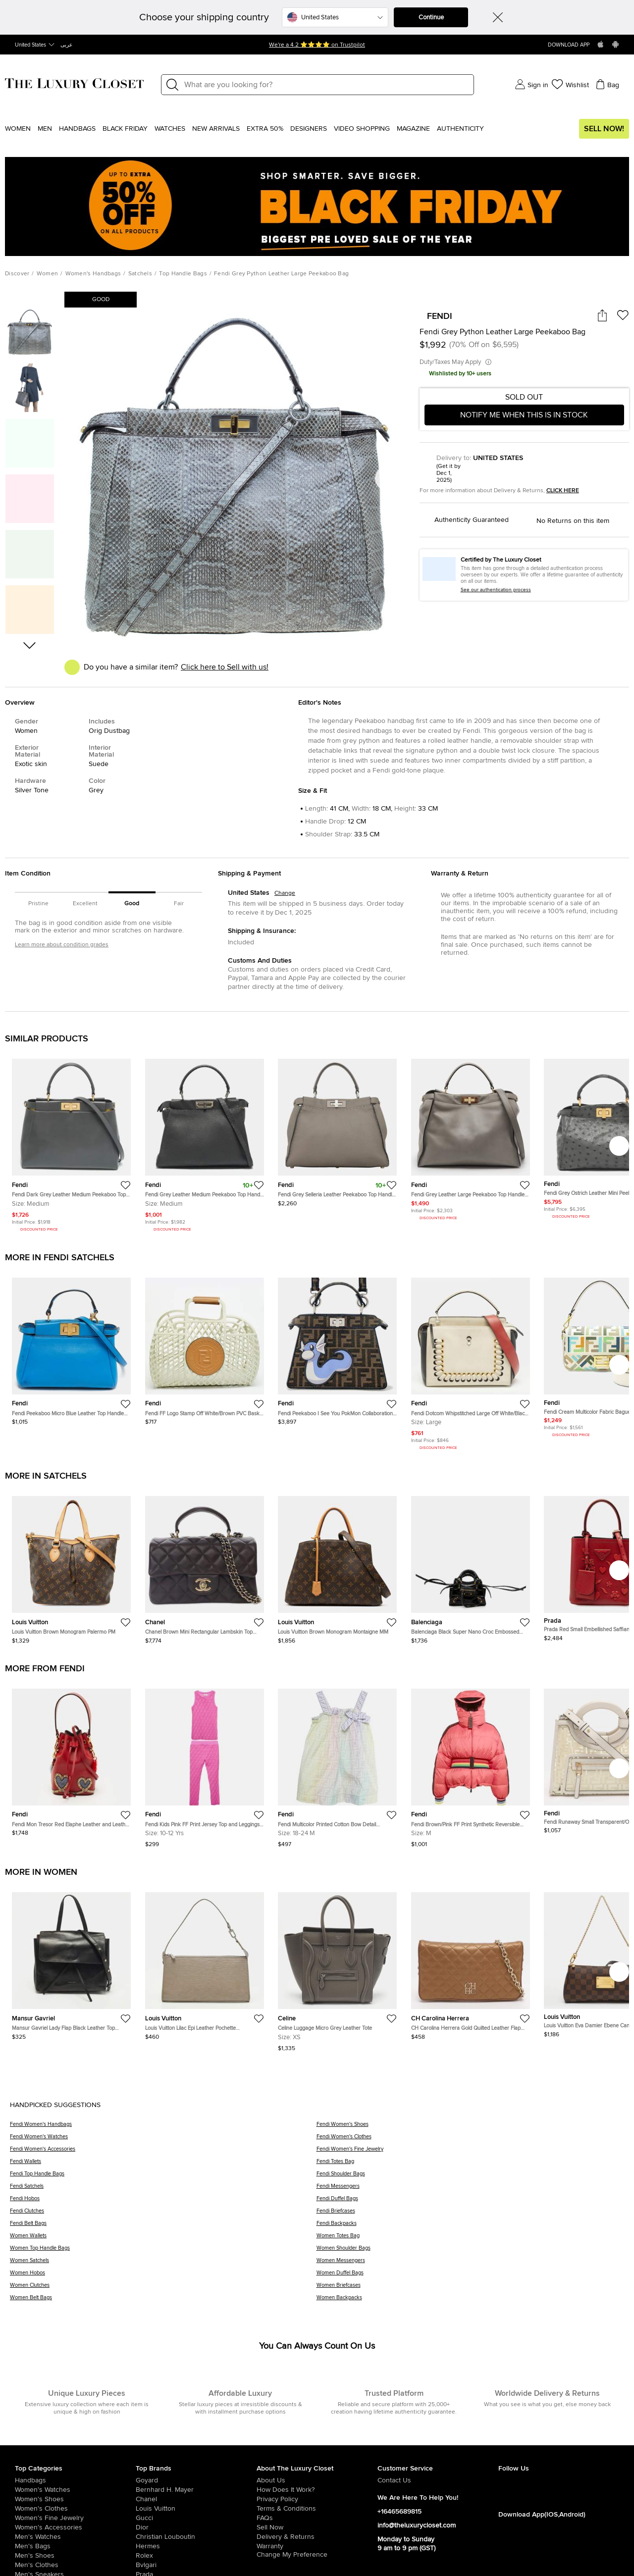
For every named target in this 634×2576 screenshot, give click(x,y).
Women (18, 128)
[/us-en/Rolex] (196, 2555)
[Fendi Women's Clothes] (471, 2140)
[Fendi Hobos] (163, 2202)
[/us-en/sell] (317, 2527)
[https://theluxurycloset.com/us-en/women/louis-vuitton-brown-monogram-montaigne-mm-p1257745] (337, 1566)
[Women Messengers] (471, 2264)
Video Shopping (362, 128)
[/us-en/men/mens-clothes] (75, 2565)
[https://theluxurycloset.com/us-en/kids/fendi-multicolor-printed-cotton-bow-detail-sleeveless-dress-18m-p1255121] (337, 1764)
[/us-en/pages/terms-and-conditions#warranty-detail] (317, 2546)
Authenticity (460, 128)
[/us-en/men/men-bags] (75, 2546)
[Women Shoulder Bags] (471, 2251)
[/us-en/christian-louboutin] (196, 2536)
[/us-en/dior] (196, 2527)
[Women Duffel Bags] (471, 2276)
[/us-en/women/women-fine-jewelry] (75, 2518)
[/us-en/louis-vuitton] (196, 2508)
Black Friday (125, 128)
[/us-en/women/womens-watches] (75, 2489)
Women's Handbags (93, 274)
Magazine (413, 128)
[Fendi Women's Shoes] (471, 2127)
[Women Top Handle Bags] (163, 2251)
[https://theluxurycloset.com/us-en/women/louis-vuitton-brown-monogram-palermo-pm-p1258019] (71, 1566)
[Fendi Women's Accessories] (163, 2152)
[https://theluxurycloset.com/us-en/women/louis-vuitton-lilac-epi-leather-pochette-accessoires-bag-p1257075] (204, 1962)
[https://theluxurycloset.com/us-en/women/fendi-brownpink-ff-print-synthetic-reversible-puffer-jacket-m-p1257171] (470, 1764)
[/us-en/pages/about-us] (317, 2480)
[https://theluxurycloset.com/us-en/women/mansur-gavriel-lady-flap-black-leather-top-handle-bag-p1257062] (71, 1962)
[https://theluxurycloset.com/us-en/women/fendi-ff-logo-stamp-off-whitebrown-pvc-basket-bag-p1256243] (204, 1347)
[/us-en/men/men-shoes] (75, 2555)
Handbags (77, 128)
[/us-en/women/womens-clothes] (75, 2508)
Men (45, 128)
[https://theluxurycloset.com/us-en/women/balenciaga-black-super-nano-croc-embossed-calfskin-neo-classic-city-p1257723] (470, 1566)
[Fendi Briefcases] (471, 2214)
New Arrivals (216, 128)
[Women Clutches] (163, 2288)
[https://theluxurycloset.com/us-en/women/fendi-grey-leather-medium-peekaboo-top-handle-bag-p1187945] (204, 1141)
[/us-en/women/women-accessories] (75, 2527)
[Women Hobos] (163, 2276)
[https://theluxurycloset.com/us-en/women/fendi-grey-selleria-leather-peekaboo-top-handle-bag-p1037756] (337, 1128)
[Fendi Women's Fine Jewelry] (471, 2152)
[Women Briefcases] (471, 2288)
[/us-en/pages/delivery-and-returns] (317, 2536)
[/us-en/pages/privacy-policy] (317, 2499)
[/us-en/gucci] (196, 2518)
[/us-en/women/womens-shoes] (75, 2499)
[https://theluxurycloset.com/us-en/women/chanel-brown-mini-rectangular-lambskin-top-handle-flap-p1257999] (204, 1566)
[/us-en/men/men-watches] (75, 2536)
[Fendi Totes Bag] (471, 2165)
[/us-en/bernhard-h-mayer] (196, 2489)
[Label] (326, 85)
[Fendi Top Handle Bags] (163, 2177)
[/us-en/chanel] (196, 2499)
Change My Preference (292, 2554)
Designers (308, 128)
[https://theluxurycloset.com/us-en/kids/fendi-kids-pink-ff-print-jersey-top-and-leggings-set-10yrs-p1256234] (204, 1764)
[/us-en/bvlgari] (196, 2565)
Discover (17, 274)
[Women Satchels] (163, 2264)
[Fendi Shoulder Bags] (471, 2177)
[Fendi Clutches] (163, 2214)
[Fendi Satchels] (163, 2189)
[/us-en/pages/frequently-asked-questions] (317, 2518)
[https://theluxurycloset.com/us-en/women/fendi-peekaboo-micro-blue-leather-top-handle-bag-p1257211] (71, 1347)
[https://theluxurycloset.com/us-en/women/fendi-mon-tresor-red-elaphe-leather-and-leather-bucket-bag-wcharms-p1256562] (71, 1758)
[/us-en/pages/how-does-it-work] (317, 2489)
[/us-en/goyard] (196, 2480)
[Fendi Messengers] (471, 2189)
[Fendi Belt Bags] (163, 2226)
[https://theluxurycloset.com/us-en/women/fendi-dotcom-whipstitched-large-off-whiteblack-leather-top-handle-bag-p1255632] (470, 1360)
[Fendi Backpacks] (471, 2226)
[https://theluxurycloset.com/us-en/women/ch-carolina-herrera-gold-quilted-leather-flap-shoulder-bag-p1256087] (470, 1962)
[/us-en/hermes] (196, 2546)
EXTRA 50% (265, 128)
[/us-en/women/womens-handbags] (75, 2480)
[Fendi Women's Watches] (163, 2140)
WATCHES (170, 128)
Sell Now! (604, 129)
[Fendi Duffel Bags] (471, 2202)
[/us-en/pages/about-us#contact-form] (437, 2480)
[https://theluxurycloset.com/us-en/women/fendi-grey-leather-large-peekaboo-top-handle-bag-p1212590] (470, 1136)
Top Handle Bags (183, 274)
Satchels (140, 274)
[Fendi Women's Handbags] (163, 2127)
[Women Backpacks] (471, 2301)
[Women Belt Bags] (163, 2301)
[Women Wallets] (163, 2239)
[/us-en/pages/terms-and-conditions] (317, 2508)
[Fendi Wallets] (163, 2165)
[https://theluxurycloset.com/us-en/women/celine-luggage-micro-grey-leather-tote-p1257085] (337, 1968)
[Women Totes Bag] (471, 2239)
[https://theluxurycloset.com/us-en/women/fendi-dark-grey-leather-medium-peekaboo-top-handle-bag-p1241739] (71, 1141)
